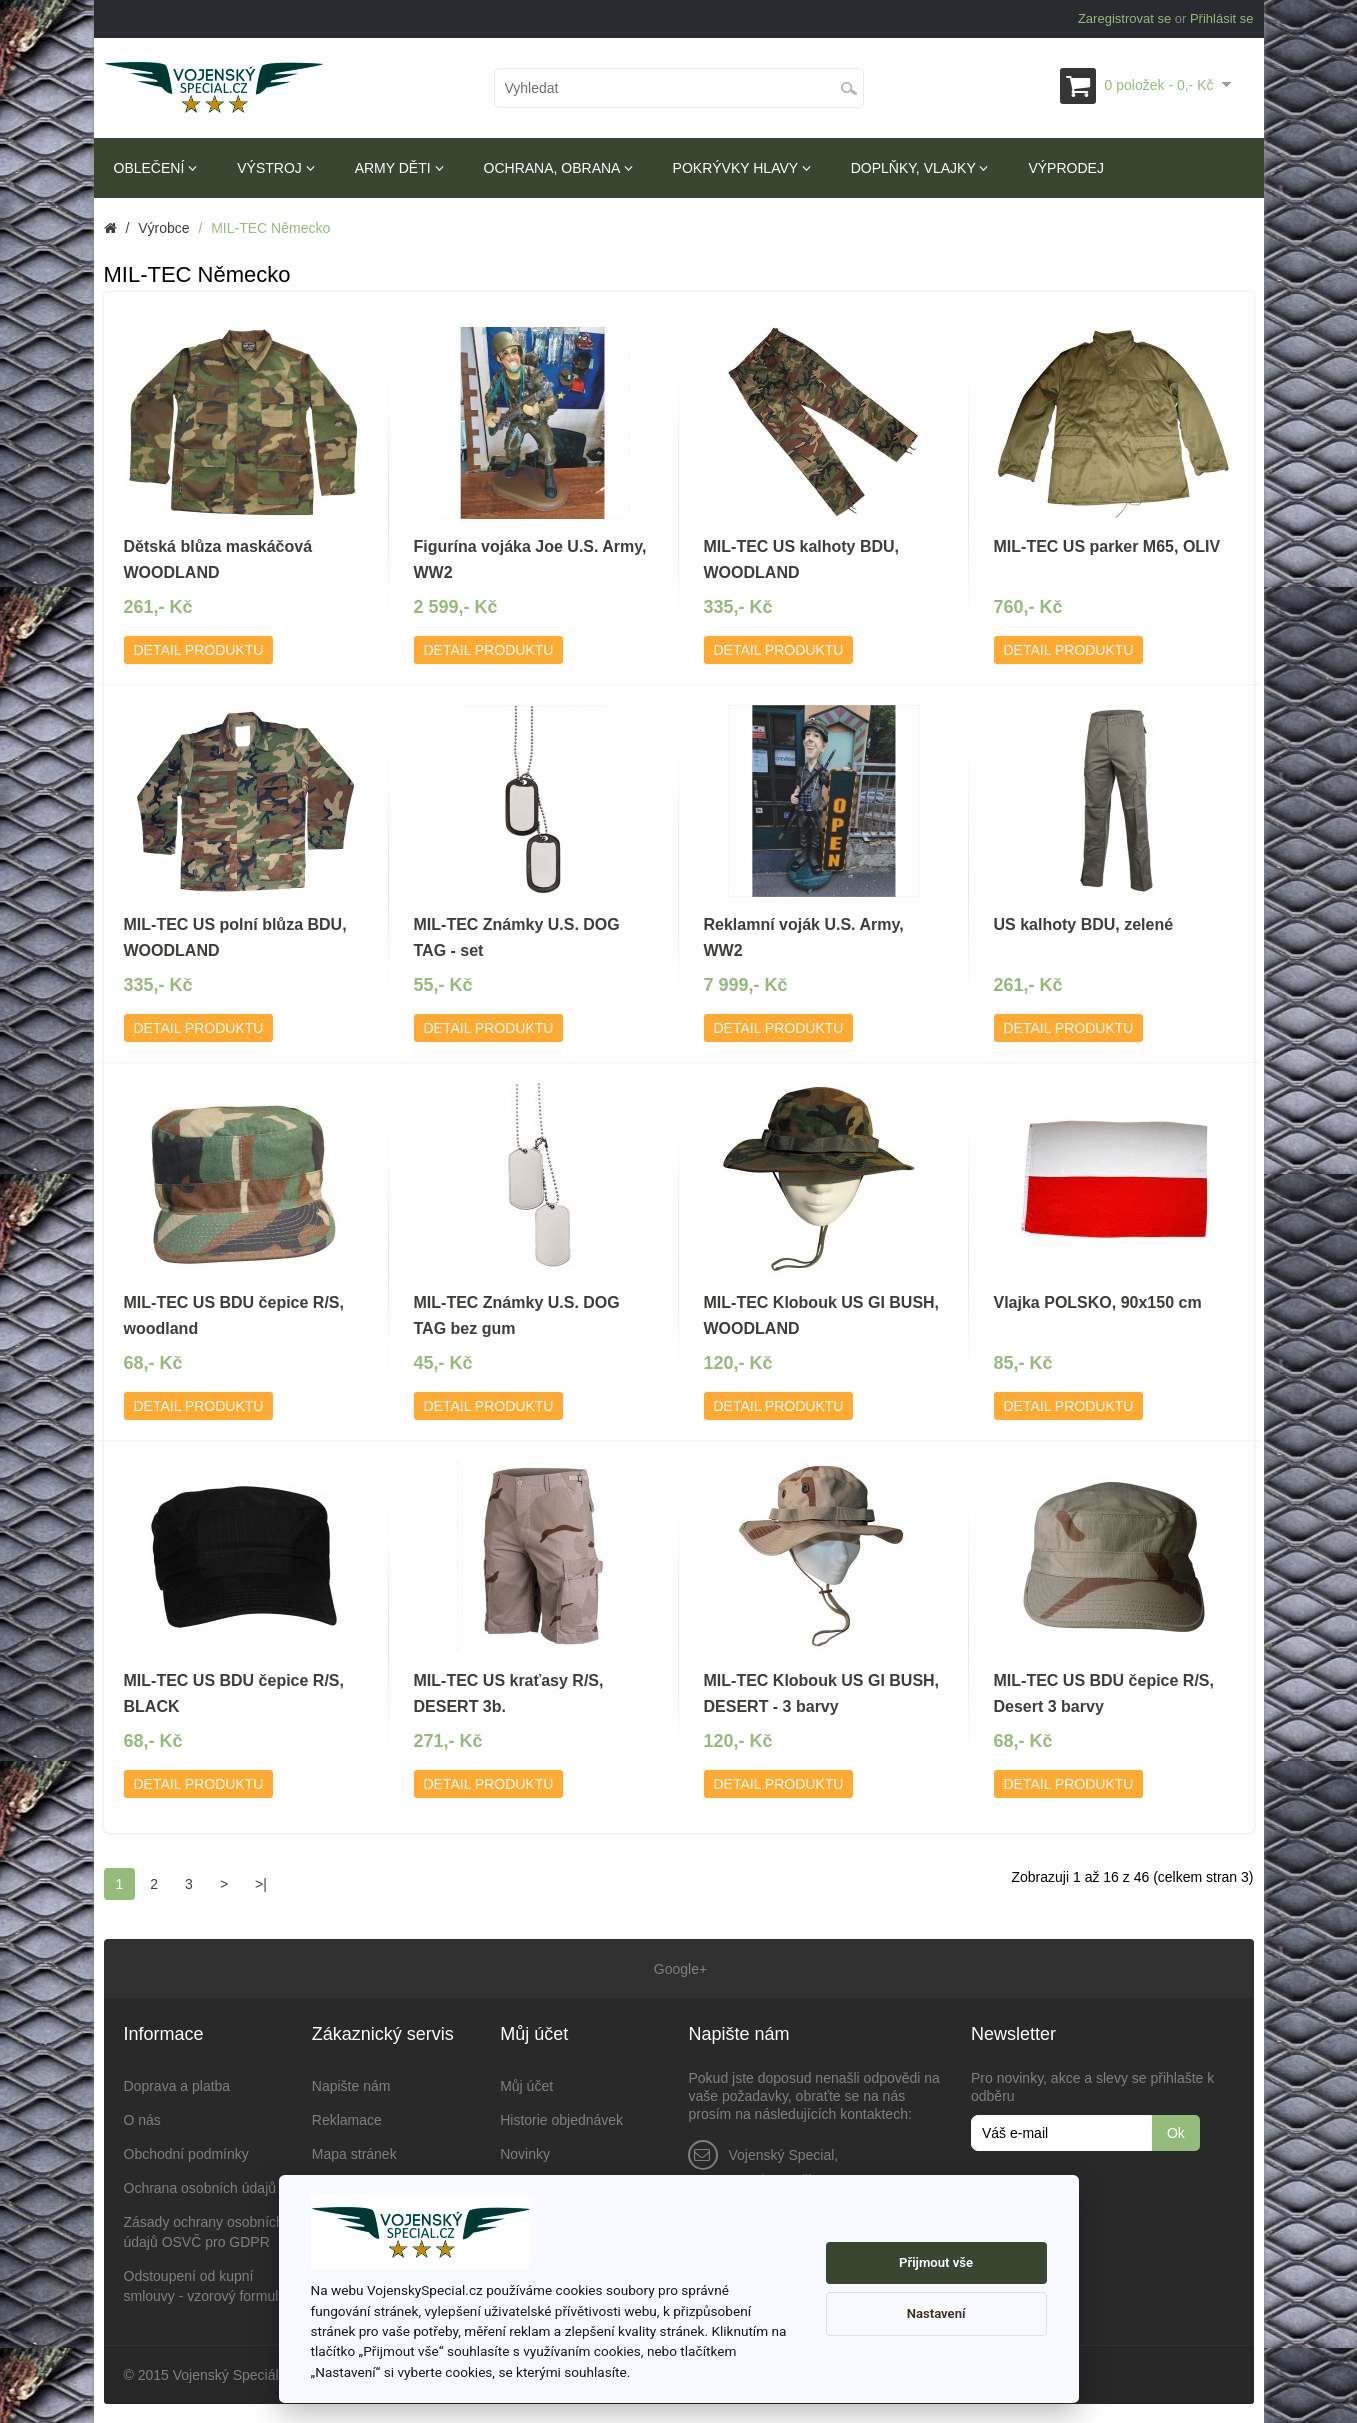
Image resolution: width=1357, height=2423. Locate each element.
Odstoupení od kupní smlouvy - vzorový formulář (207, 2285)
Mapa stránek (354, 2153)
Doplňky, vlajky (920, 168)
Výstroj (275, 168)
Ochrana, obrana (558, 168)
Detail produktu (199, 650)
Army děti (399, 168)
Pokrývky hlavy (742, 168)
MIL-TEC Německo (270, 228)
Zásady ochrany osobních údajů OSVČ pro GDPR (204, 2231)
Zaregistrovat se (1124, 18)
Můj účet (526, 2085)
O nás (142, 2119)
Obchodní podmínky (186, 2153)
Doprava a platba (177, 2085)
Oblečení (156, 168)
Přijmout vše (936, 2262)
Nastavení (936, 2313)
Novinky (525, 2153)
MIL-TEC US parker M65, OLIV (1107, 546)
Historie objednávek (561, 2119)
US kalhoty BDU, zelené (1084, 924)
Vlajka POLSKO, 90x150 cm (1098, 1302)
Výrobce (163, 228)
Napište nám (351, 2085)
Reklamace (347, 2119)
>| (261, 1884)
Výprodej (1065, 168)
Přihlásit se (1222, 18)
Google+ (678, 1968)
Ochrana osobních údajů (200, 2187)
